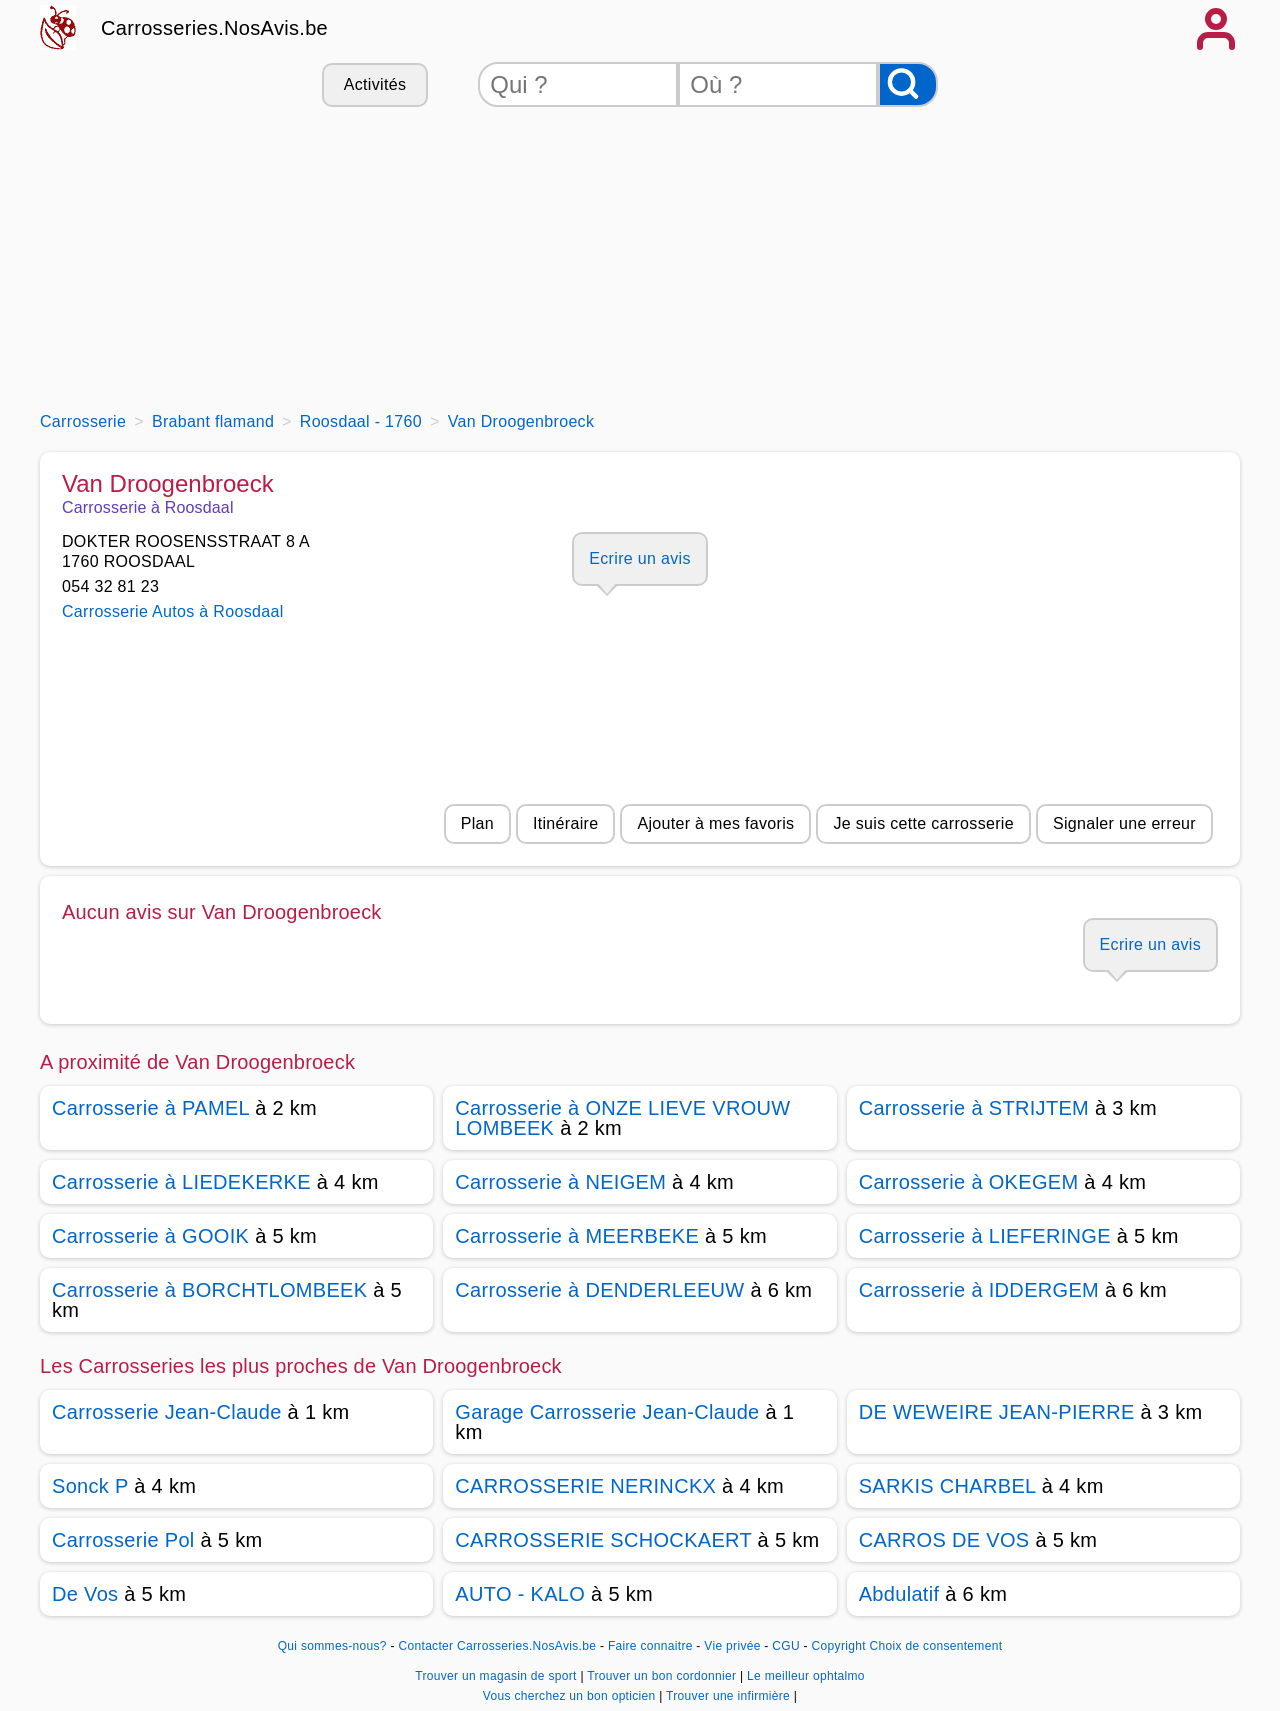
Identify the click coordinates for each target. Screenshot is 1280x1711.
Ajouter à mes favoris (715, 823)
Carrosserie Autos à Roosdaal (173, 611)
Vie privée (732, 1646)
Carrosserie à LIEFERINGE (985, 1236)
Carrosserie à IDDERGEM (979, 1290)
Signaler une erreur (1124, 823)
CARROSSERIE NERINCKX (585, 1486)
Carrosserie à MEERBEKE (577, 1236)
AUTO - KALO (520, 1594)
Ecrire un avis (639, 558)
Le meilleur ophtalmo (806, 1676)
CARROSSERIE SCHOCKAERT (603, 1540)
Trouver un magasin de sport (497, 1676)
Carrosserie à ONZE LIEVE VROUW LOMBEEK (622, 1118)
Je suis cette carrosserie (923, 823)
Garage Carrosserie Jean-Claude (607, 1412)
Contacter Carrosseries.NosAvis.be (498, 1646)
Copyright (839, 1646)
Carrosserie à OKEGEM (969, 1182)
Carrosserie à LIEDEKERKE (181, 1182)
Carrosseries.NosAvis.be (214, 28)
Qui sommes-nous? (332, 1646)
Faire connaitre (650, 1646)
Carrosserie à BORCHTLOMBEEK (209, 1290)
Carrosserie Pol (123, 1540)
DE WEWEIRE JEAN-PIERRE (997, 1412)
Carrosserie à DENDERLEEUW (599, 1290)
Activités (375, 84)
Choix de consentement (936, 1646)
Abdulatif (899, 1594)
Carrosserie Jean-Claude (167, 1412)
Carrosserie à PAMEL (150, 1108)
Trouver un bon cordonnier (663, 1676)
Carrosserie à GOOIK (150, 1236)
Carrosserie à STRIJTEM (974, 1108)
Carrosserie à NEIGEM (560, 1182)
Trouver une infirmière (730, 1696)
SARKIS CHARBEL (947, 1486)
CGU (786, 1646)
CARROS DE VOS (944, 1540)
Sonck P (90, 1486)
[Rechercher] (908, 84)
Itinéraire (565, 823)
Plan (477, 823)
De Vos (85, 1594)
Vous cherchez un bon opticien (571, 1696)
